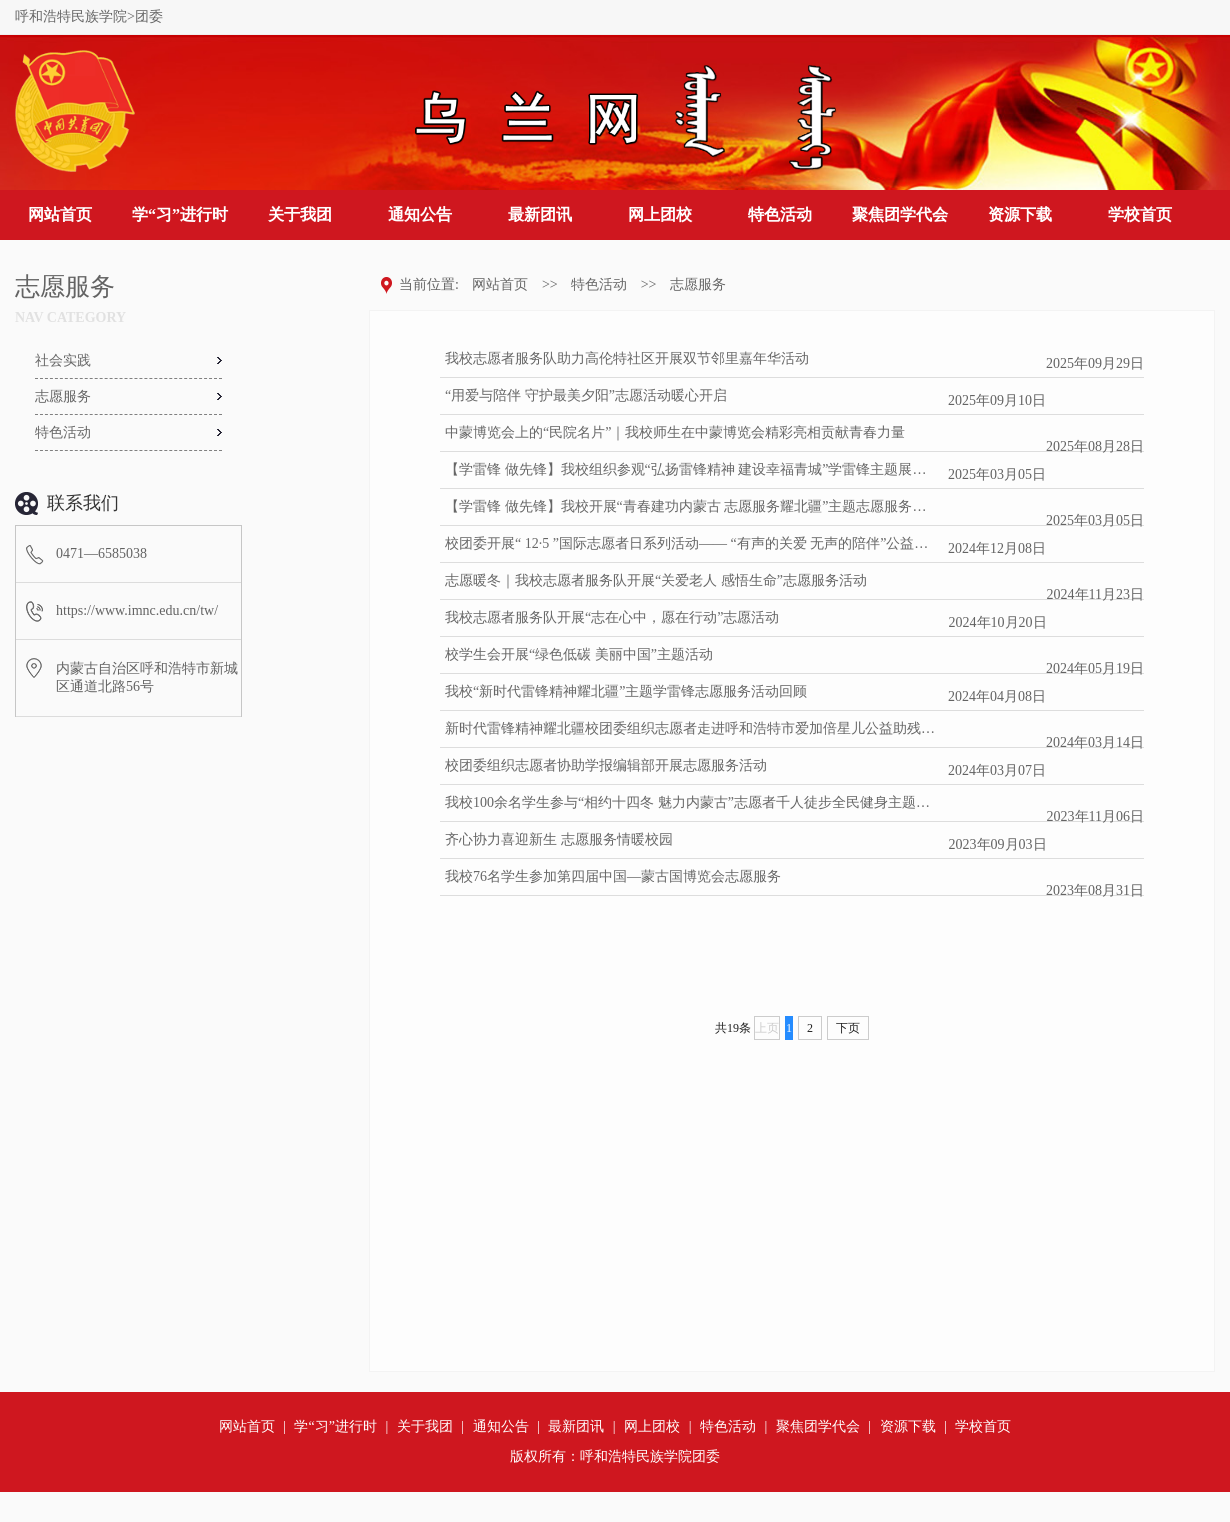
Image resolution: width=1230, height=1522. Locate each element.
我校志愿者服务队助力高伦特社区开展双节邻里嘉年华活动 (627, 358)
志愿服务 (698, 284)
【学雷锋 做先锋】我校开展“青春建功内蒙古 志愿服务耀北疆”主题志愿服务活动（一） (692, 506)
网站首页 (60, 214)
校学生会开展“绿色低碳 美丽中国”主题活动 (579, 654)
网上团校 (660, 214)
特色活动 (780, 214)
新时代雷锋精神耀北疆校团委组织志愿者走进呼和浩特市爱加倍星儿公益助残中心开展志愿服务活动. (692, 728)
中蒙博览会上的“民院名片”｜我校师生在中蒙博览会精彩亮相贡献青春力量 (675, 432)
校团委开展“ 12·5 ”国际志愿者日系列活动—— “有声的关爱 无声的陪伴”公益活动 (692, 543)
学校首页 (1140, 214)
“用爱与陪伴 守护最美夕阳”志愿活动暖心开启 (586, 395)
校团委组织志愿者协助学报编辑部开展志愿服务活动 (606, 765)
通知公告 (420, 214)
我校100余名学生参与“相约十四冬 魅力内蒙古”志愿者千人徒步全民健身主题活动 (692, 802)
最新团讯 (540, 214)
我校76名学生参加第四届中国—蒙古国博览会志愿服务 (613, 876)
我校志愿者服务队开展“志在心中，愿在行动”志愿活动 (612, 617)
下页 (848, 1028)
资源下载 (1020, 214)
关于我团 (300, 214)
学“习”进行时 (180, 214)
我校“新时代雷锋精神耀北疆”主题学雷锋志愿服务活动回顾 (626, 691)
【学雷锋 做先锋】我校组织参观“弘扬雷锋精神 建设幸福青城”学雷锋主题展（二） (692, 469)
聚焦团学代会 (900, 214)
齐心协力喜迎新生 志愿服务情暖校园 (559, 839)
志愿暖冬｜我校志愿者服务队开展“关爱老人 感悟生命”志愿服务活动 (656, 580)
